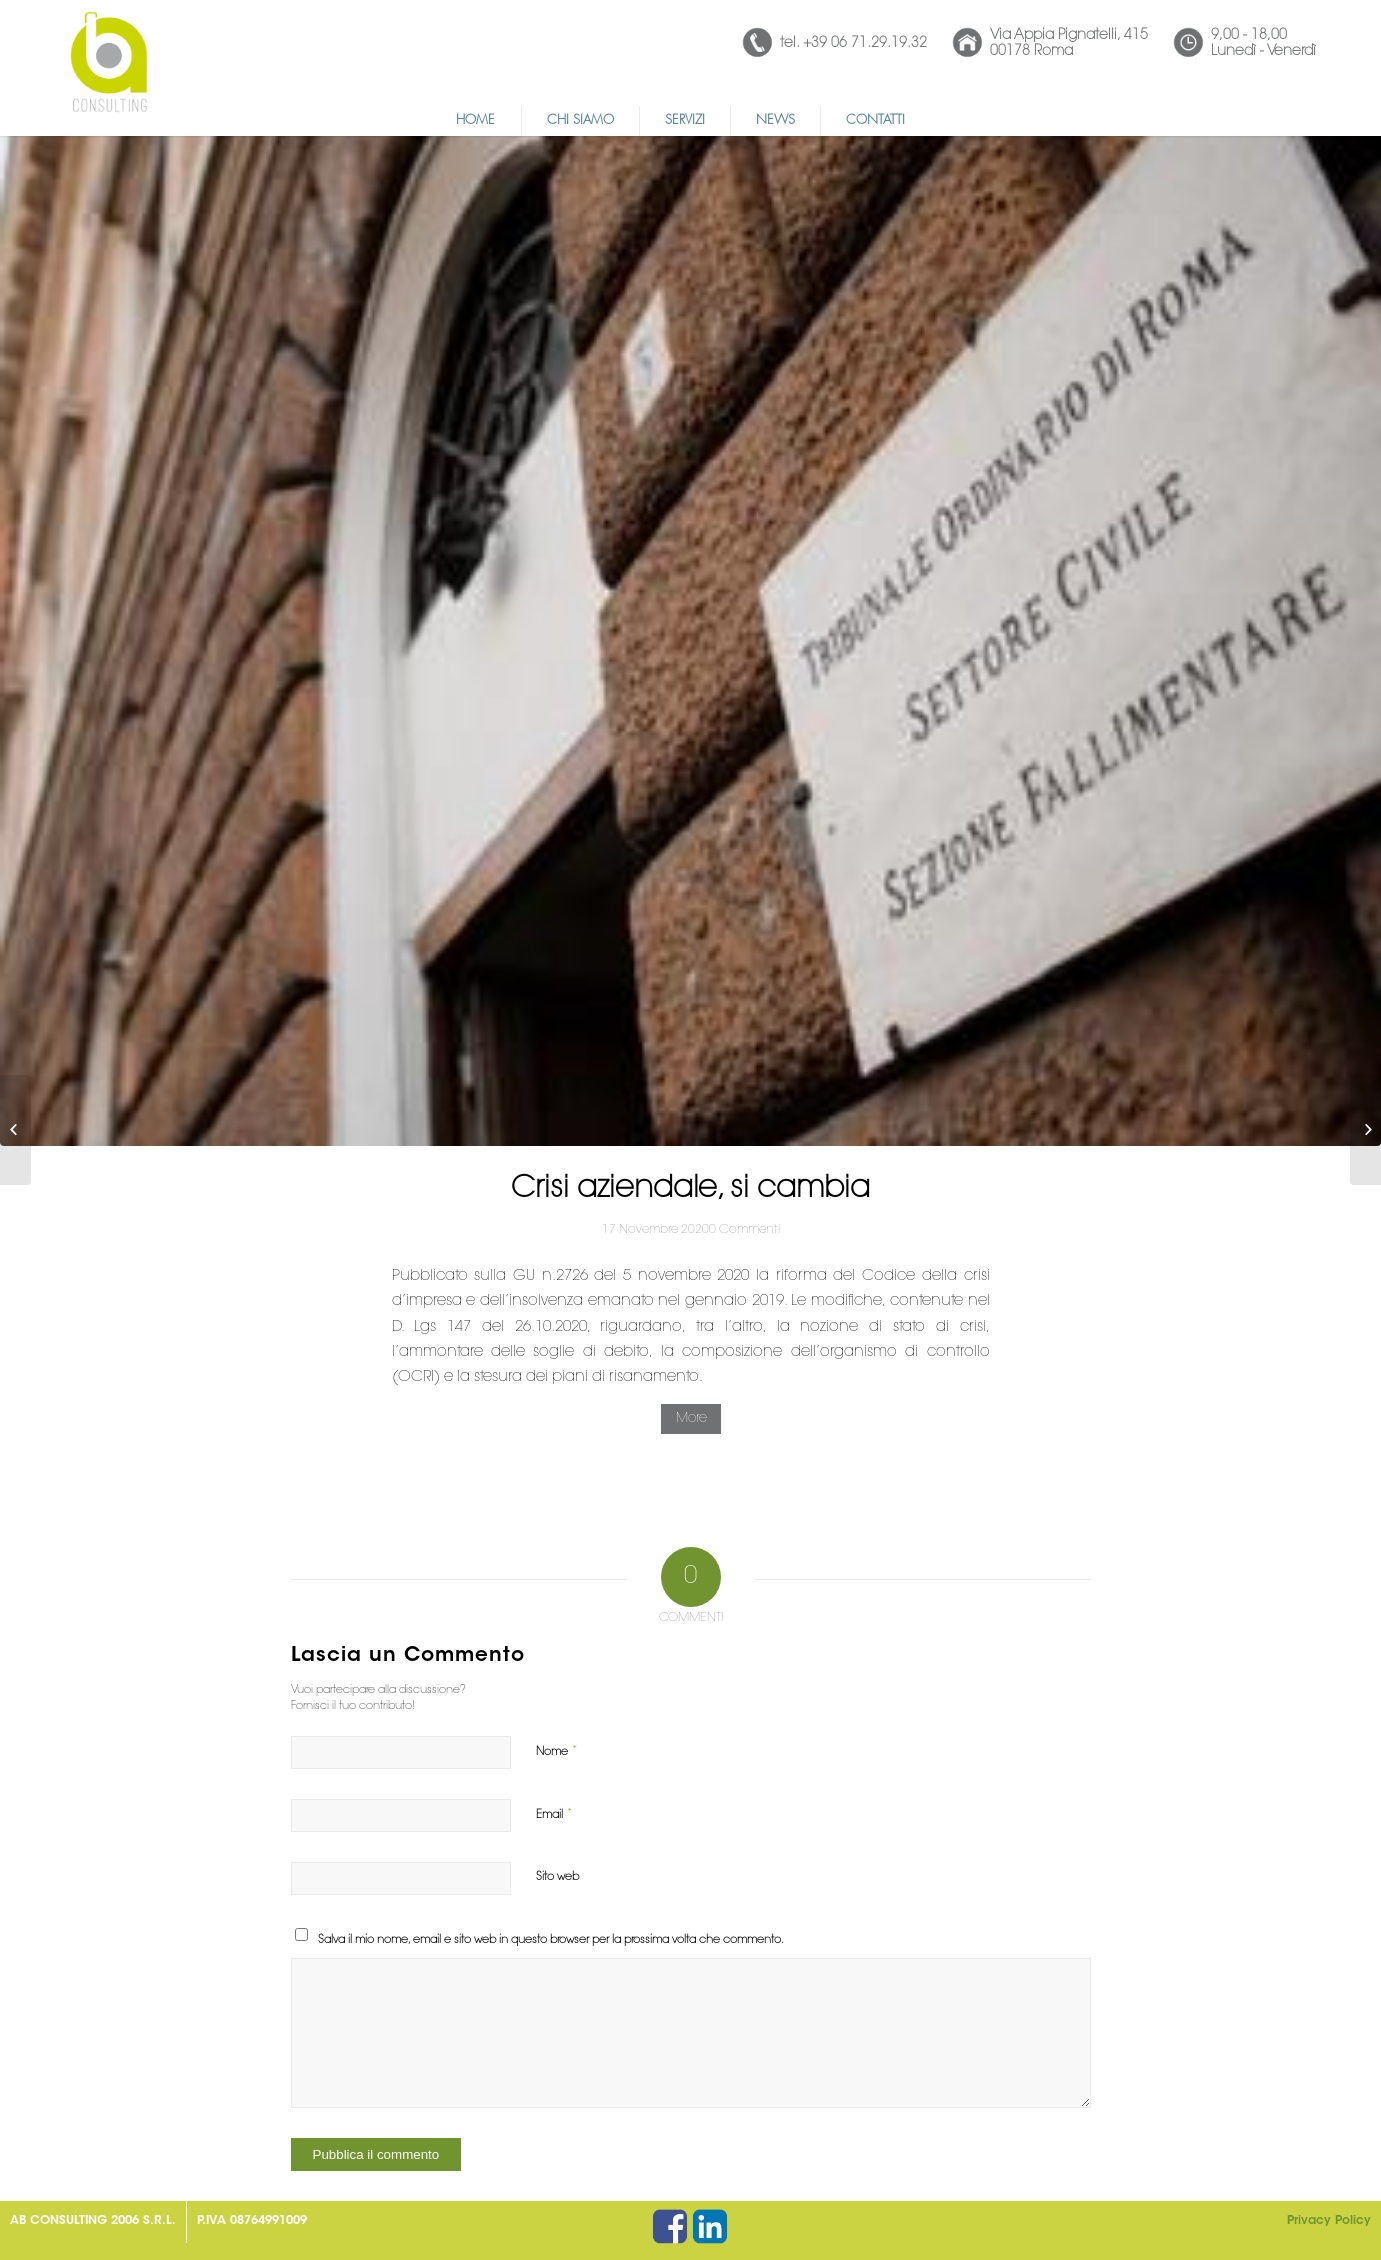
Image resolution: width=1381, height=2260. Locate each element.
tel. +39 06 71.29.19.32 (853, 44)
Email (554, 1814)
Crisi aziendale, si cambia (690, 1190)
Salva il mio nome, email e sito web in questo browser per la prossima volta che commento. (551, 1940)
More (691, 1418)
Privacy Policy (1329, 2221)
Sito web (557, 1877)
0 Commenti (744, 1230)
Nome (557, 1751)
